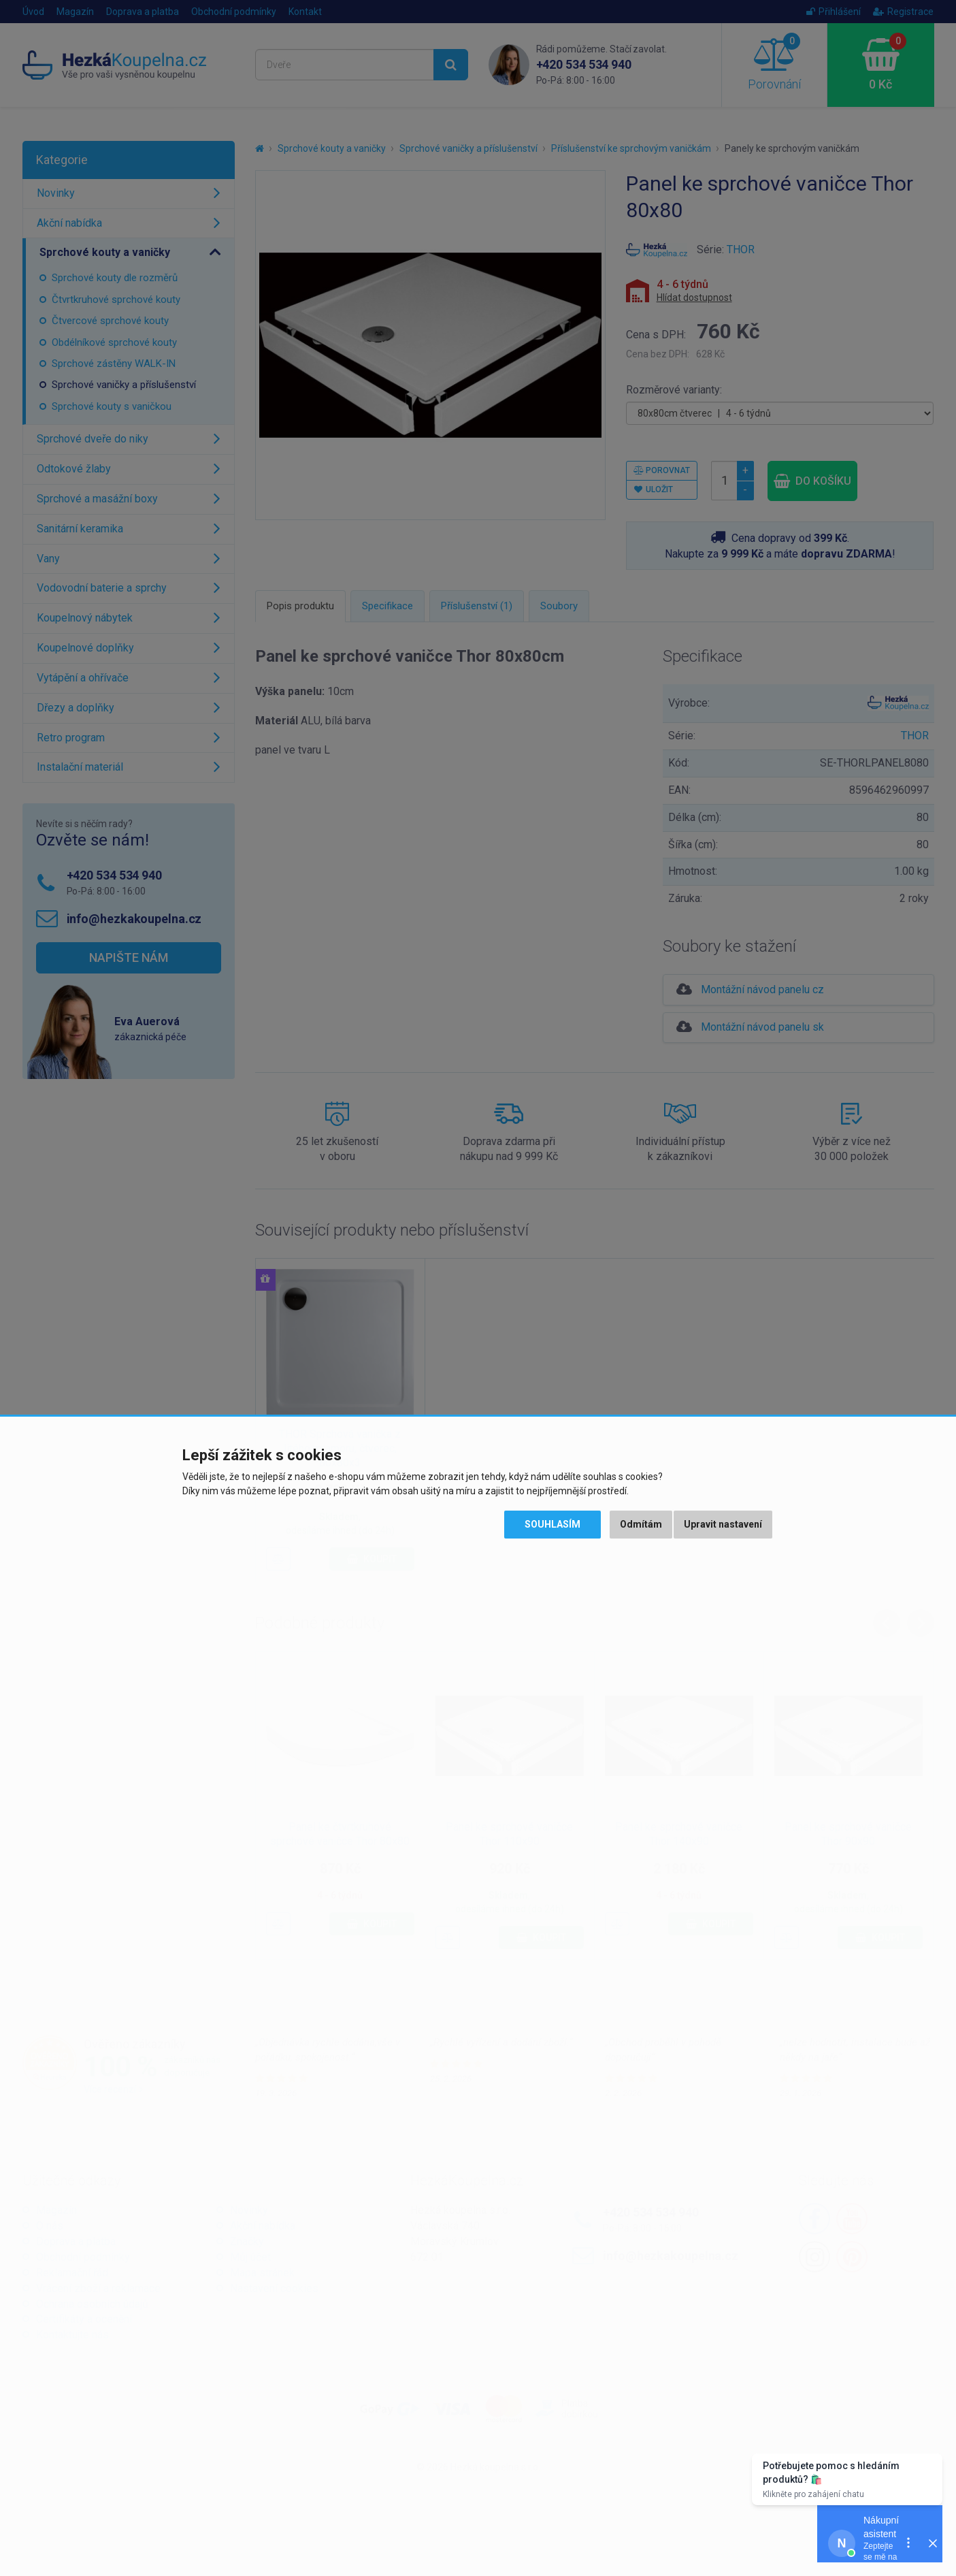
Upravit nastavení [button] (723, 1524)
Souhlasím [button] (552, 1524)
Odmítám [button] (641, 1524)
